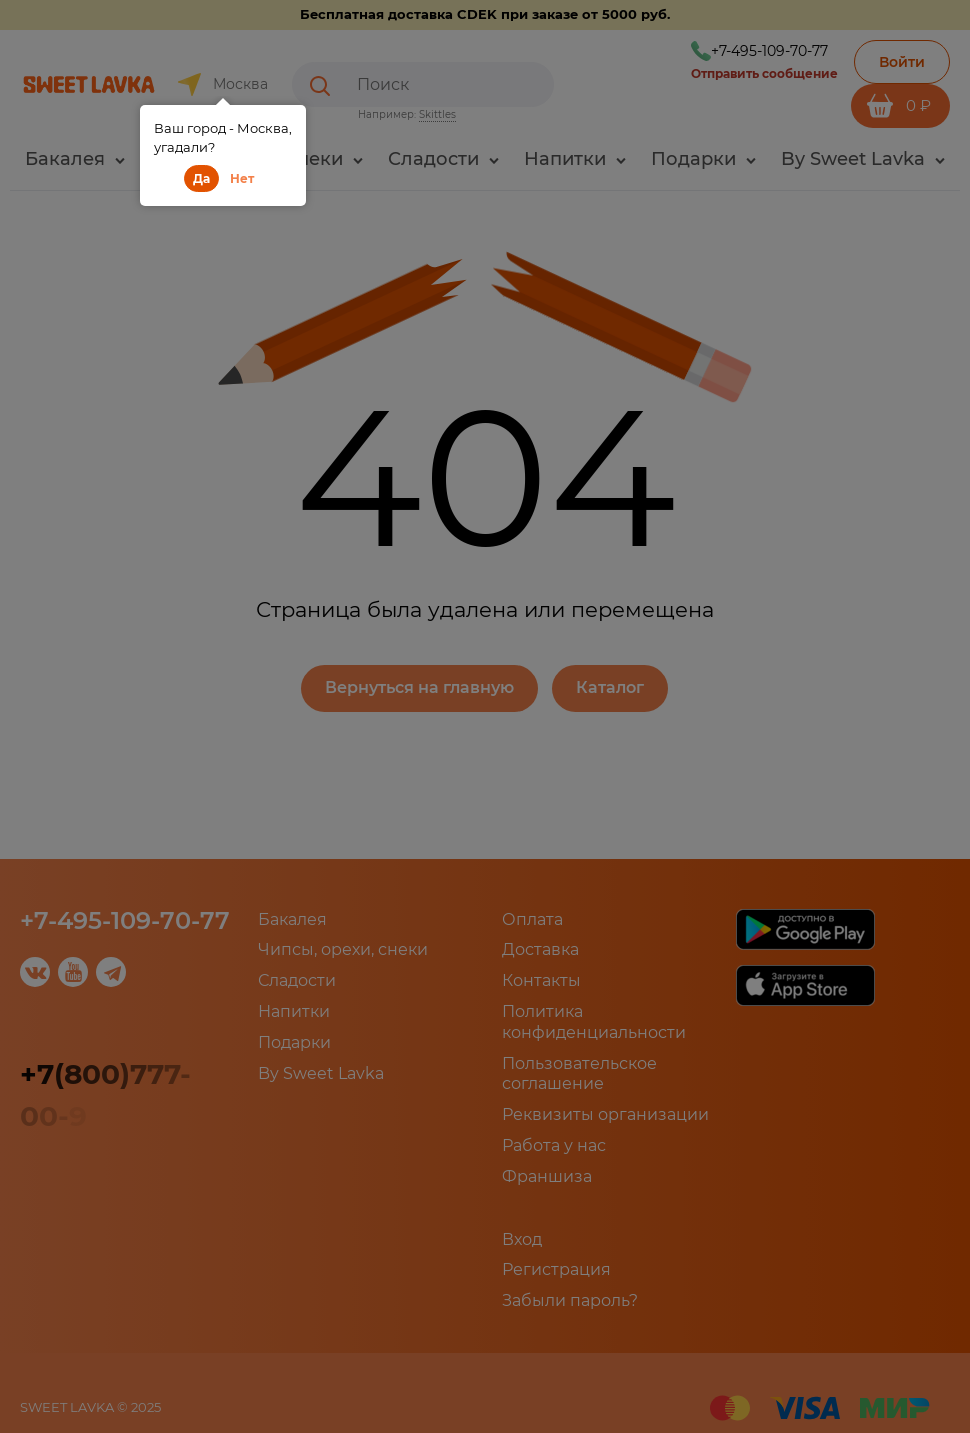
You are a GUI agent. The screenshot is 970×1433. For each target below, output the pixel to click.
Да (201, 178)
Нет (242, 178)
